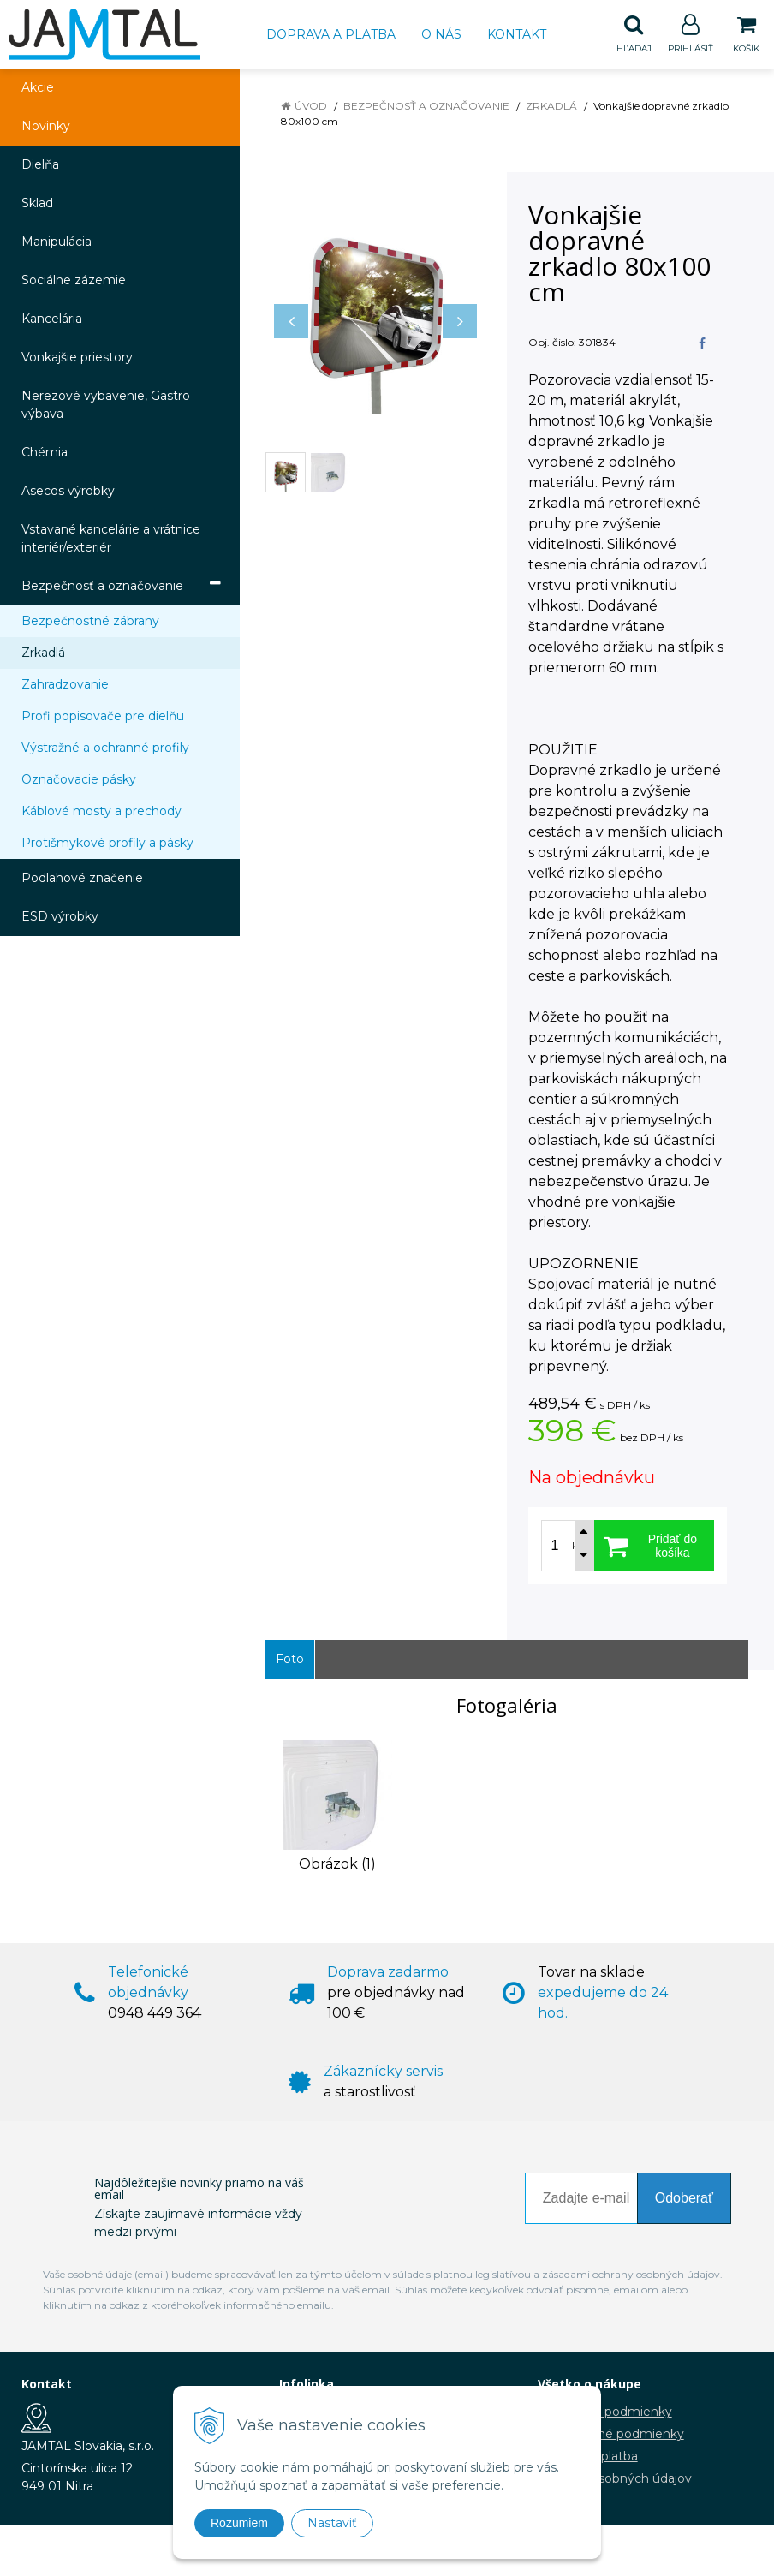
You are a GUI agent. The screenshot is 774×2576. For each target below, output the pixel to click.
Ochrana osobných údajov (615, 2479)
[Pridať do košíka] (654, 1546)
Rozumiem (239, 2523)
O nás (441, 34)
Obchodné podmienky (605, 2412)
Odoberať (684, 2198)
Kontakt (516, 34)
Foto (290, 1659)
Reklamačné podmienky (611, 2434)
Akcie (37, 88)
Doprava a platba (331, 34)
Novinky (45, 126)
